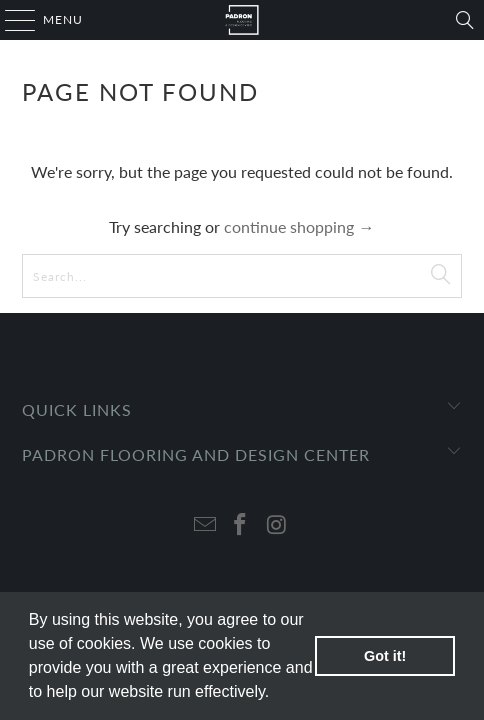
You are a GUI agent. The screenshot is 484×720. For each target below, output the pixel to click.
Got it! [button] (385, 656)
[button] (277, 694)
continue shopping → (299, 226)
